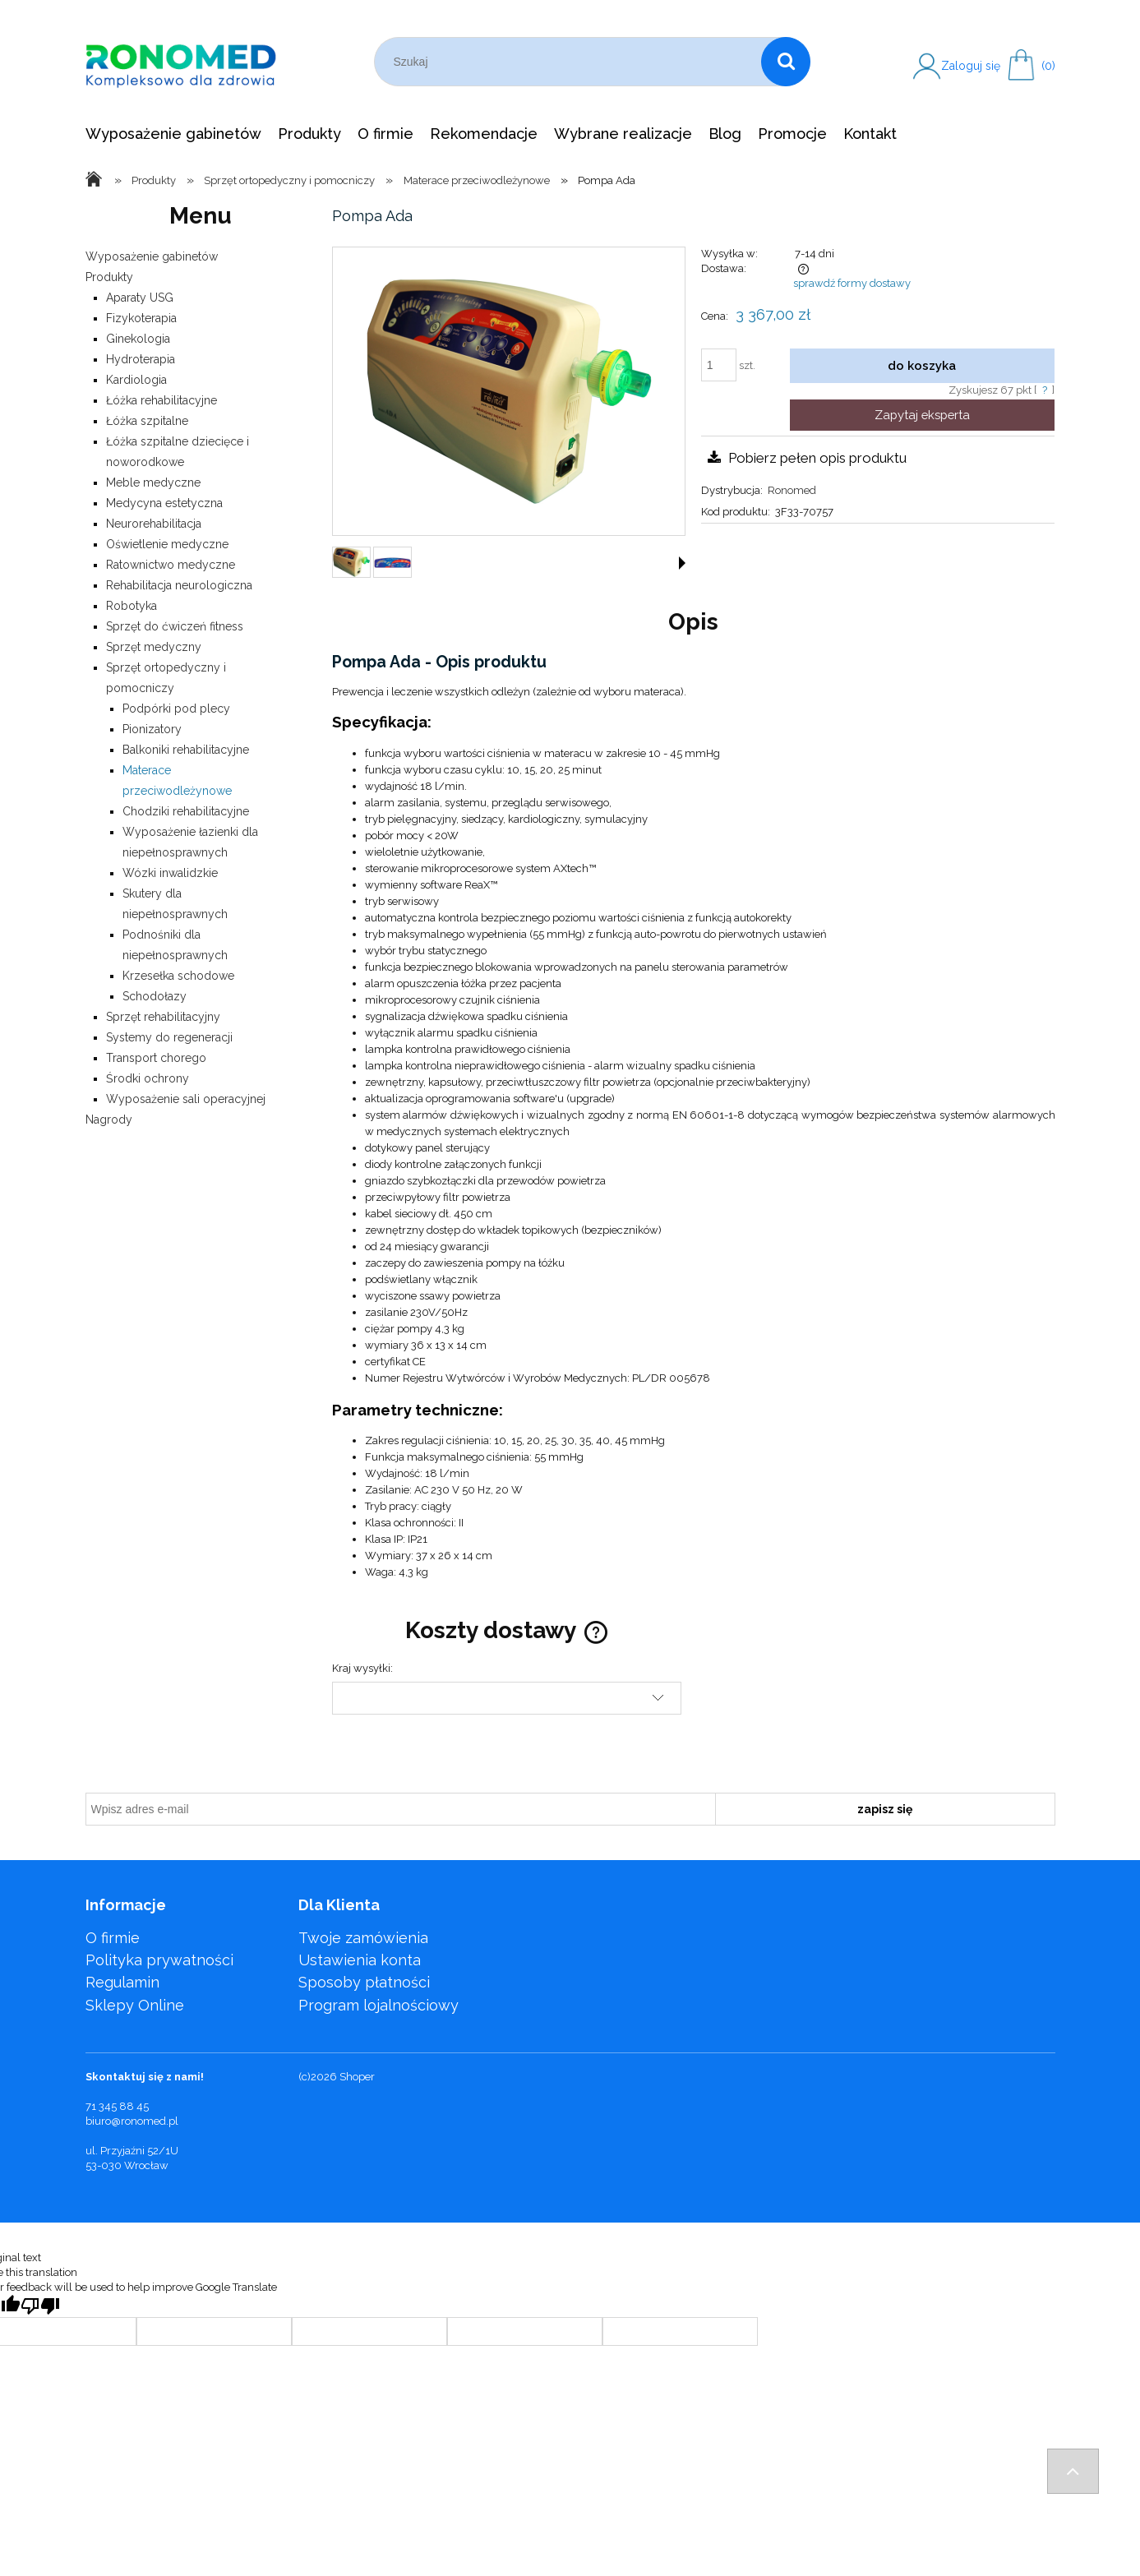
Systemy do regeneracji (169, 1037)
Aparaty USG (139, 297)
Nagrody (108, 1119)
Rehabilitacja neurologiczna (179, 585)
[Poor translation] (40, 2306)
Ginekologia (138, 338)
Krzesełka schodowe (178, 975)
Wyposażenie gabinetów (151, 256)
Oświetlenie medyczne (167, 544)
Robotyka (131, 605)
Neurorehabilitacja (153, 523)
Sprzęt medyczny (153, 646)
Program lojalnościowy (378, 2005)
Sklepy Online (134, 2005)
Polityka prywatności (159, 1960)
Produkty (109, 277)
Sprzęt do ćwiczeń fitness (174, 626)
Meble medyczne (153, 482)
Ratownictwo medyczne (170, 564)
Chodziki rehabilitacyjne (185, 811)
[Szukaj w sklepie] (571, 62)
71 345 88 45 (117, 2106)
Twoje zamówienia (363, 1937)
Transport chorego (156, 1057)
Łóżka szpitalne (147, 420)
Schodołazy (154, 996)
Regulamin (122, 1982)
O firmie (112, 1937)
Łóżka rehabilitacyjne (161, 400)
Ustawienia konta (359, 1960)
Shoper (357, 2076)
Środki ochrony (147, 1078)
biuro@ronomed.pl (131, 2121)
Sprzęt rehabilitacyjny (163, 1016)
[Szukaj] (785, 61)
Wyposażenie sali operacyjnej (185, 1099)
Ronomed (792, 490)
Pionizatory (152, 729)
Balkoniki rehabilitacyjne (185, 749)
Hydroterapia (140, 359)
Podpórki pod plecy (176, 708)
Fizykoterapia (141, 318)
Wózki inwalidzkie (170, 872)
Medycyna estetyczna (164, 503)
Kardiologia (136, 379)
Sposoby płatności (364, 1982)
